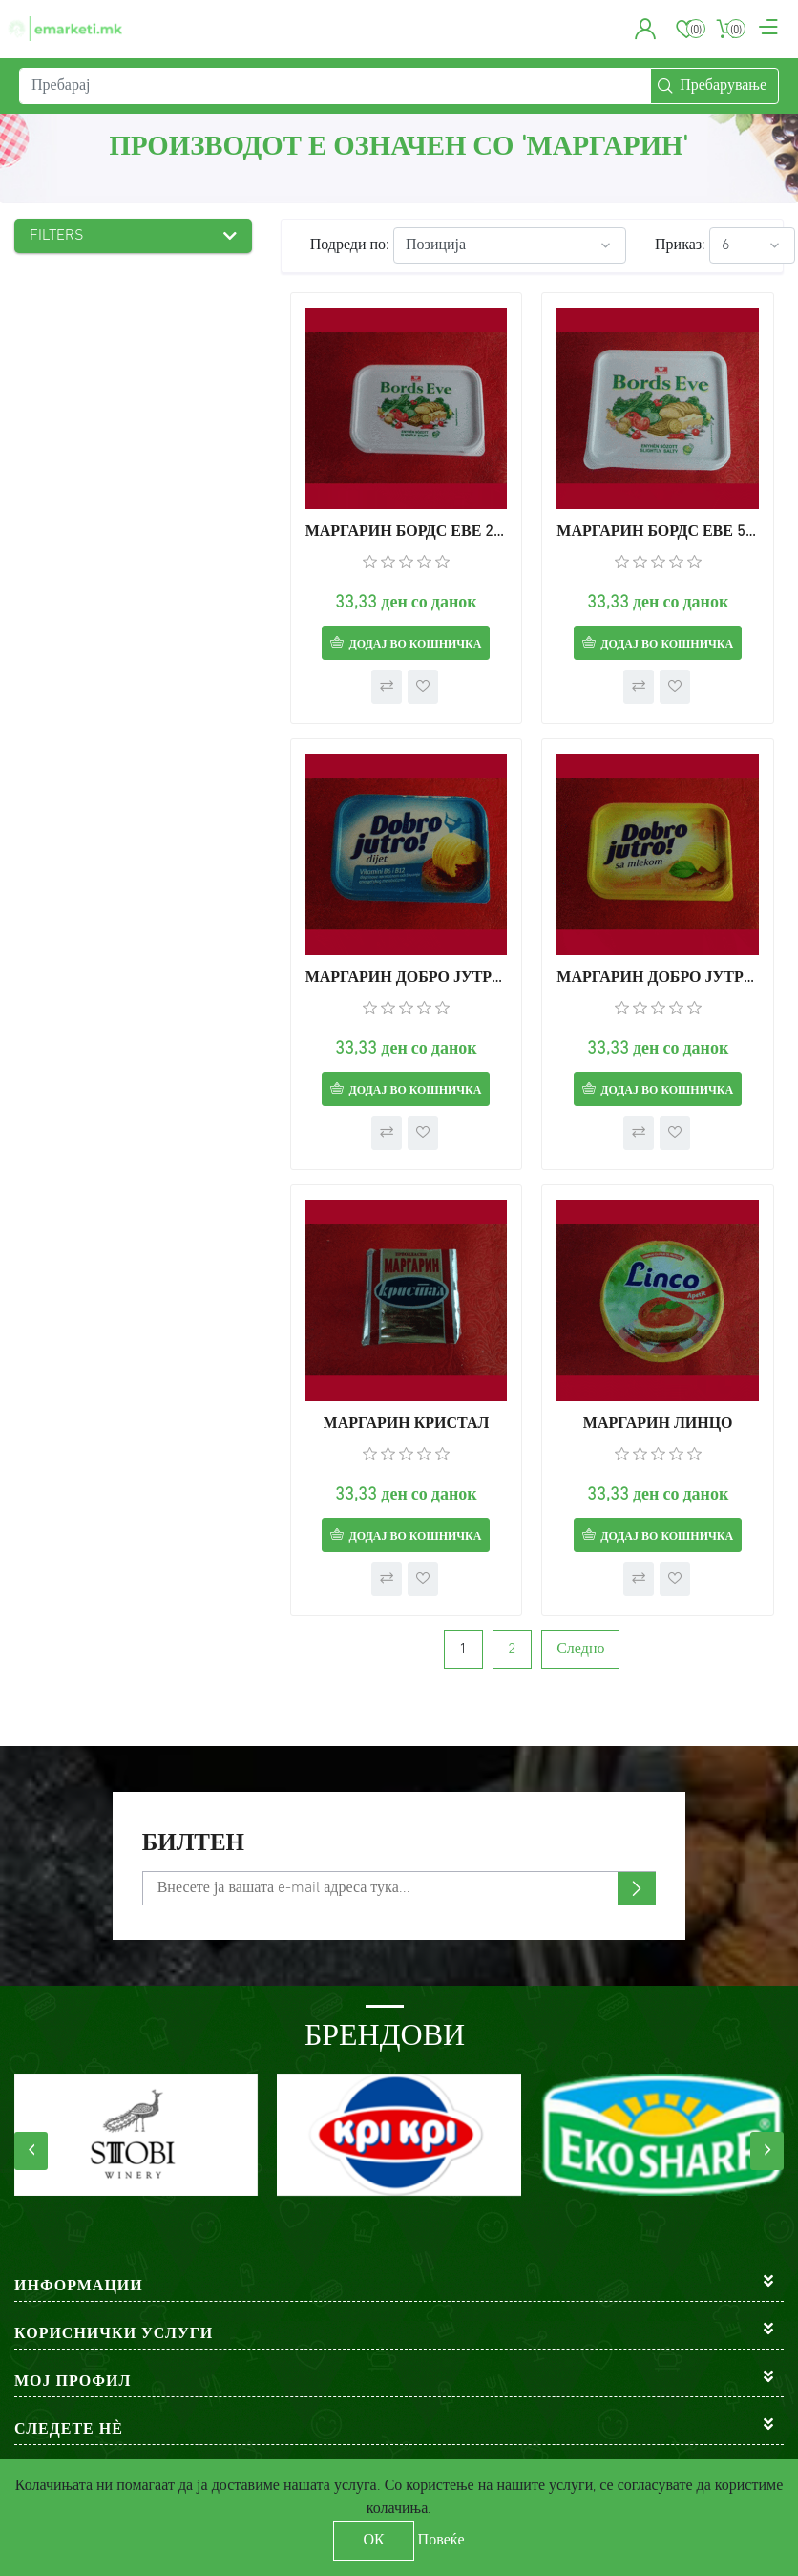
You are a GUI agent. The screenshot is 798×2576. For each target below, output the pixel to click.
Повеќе (441, 2540)
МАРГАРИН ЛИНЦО (658, 1424)
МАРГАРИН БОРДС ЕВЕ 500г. (657, 532)
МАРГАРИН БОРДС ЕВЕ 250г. (406, 532)
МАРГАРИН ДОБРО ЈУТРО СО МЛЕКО (657, 978)
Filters (57, 236)
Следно (580, 1649)
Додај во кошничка (414, 644)
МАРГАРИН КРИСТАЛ (407, 1424)
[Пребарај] (335, 86)
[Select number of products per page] (752, 245)
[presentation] (31, 2151)
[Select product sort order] (509, 245)
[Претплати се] (399, 1888)
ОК (373, 2540)
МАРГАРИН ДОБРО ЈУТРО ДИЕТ (406, 978)
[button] (645, 28)
